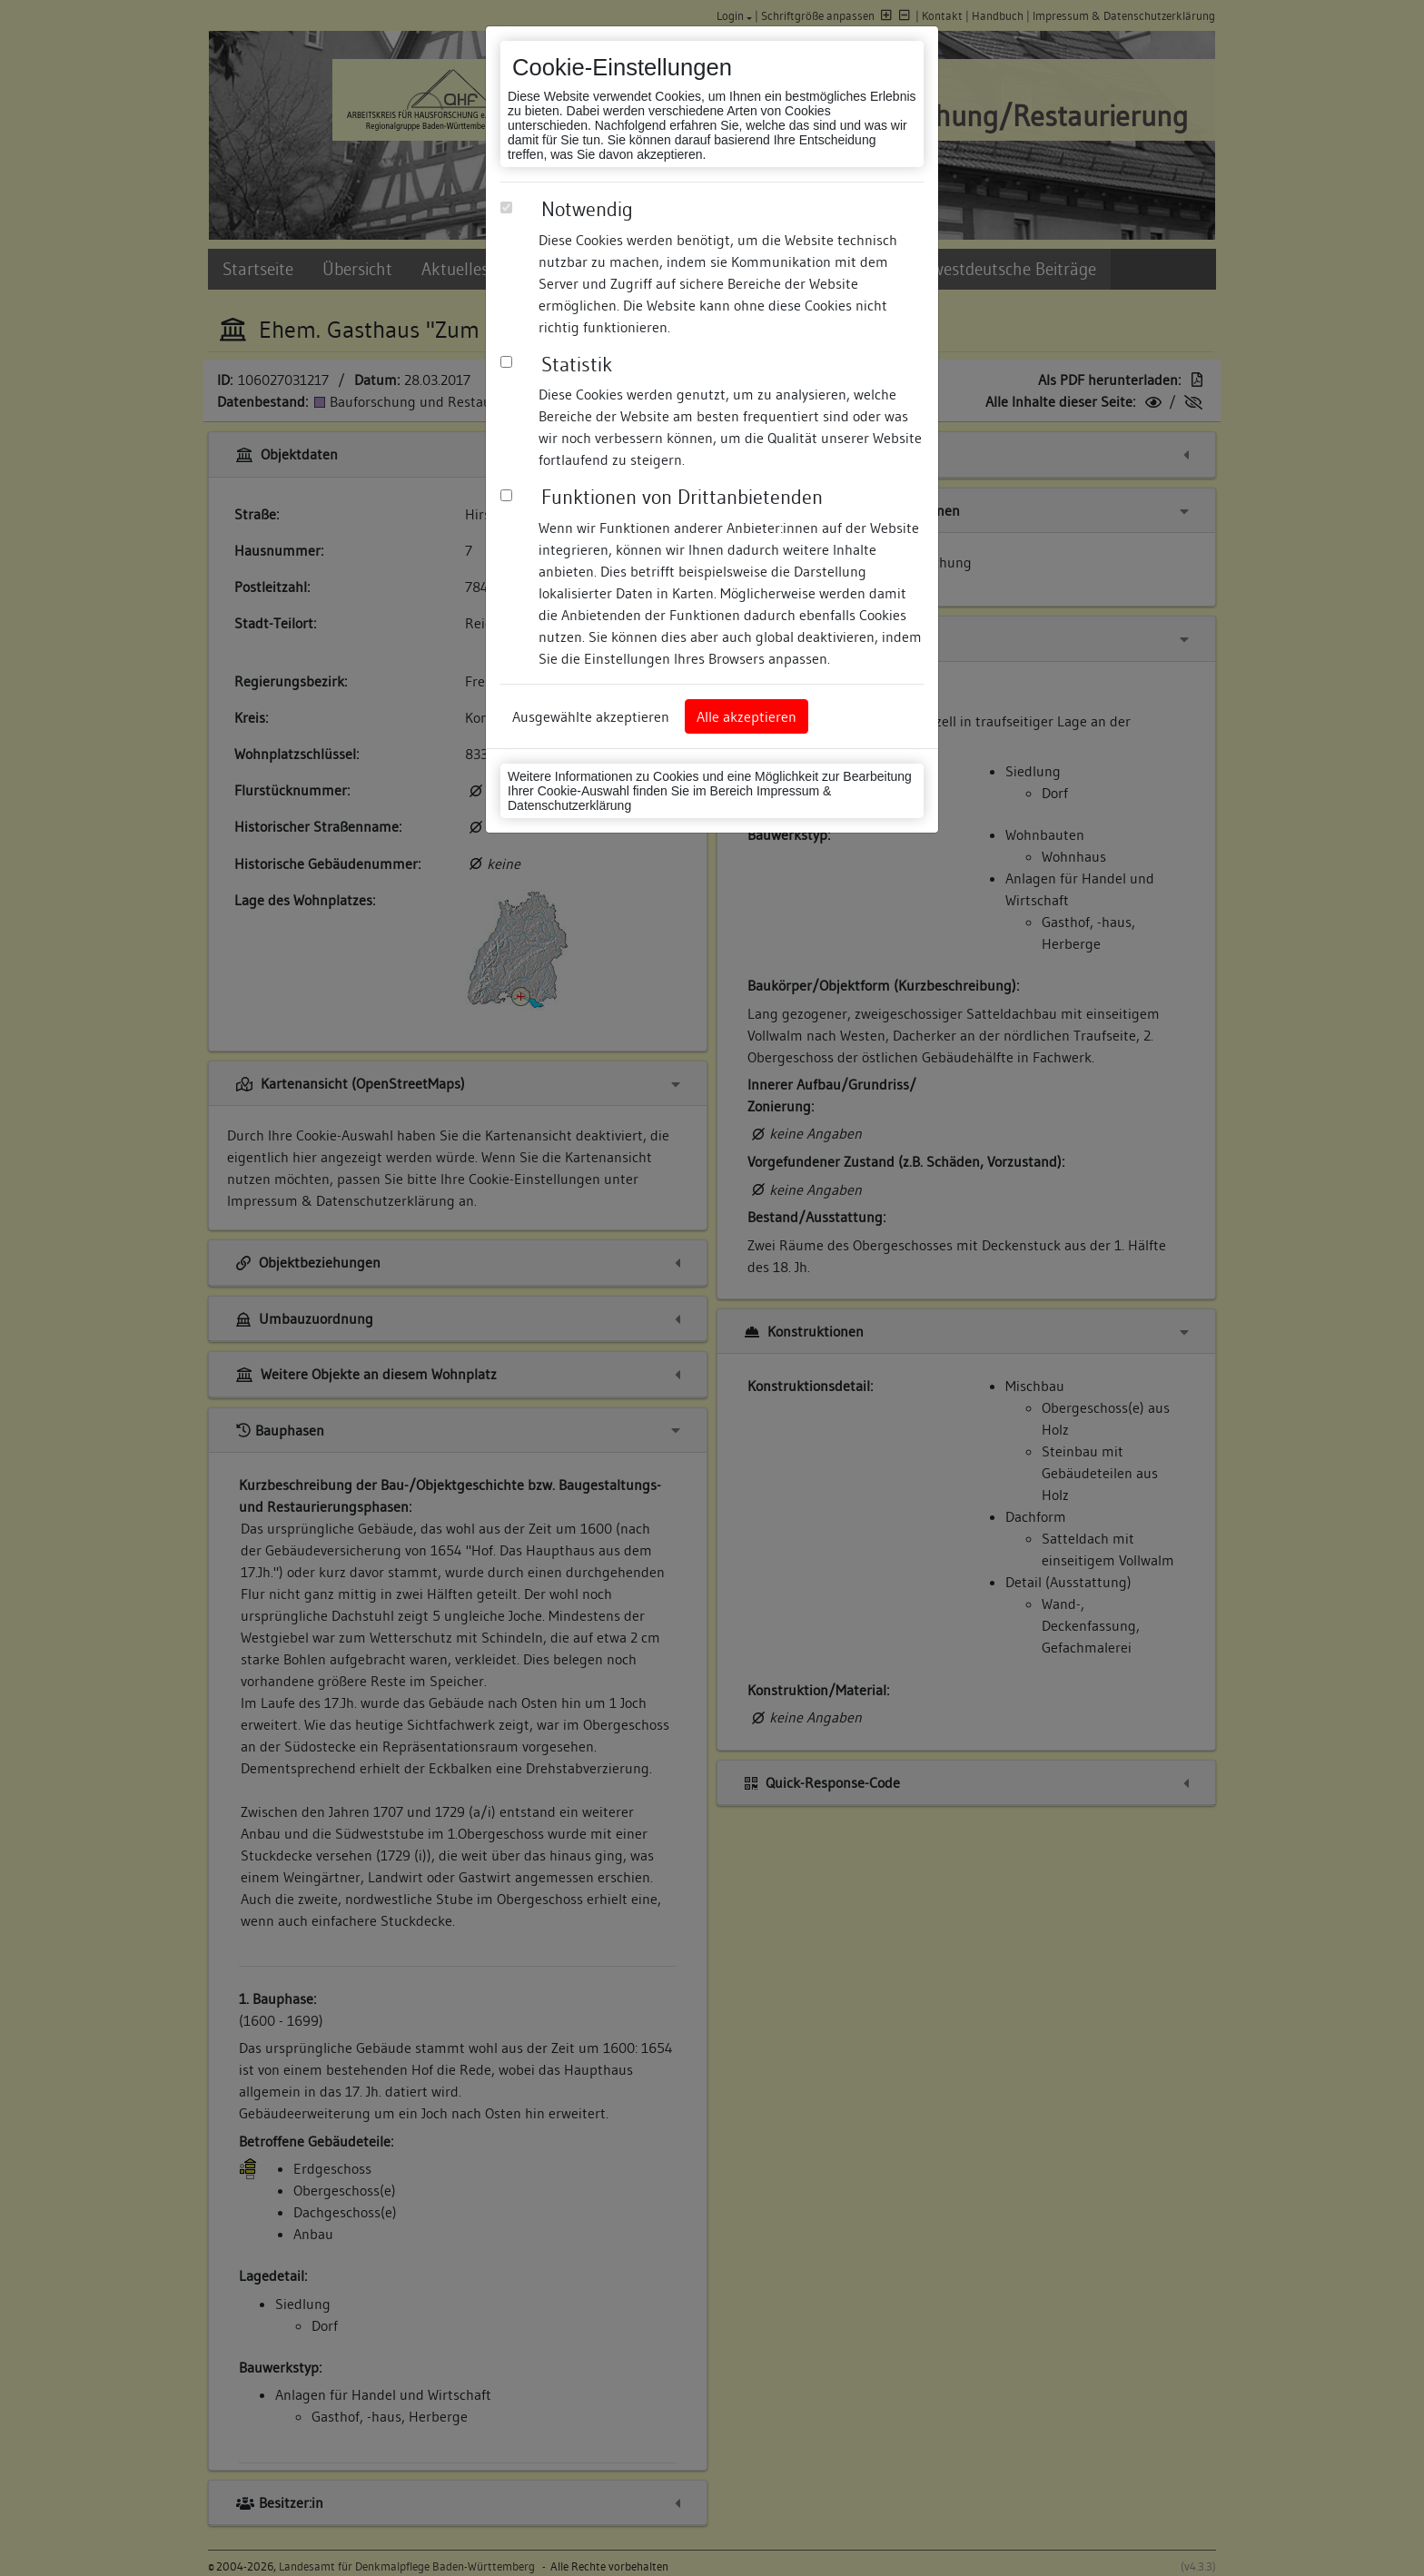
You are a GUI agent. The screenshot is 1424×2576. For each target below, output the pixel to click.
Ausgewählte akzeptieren (590, 716)
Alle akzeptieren (746, 716)
